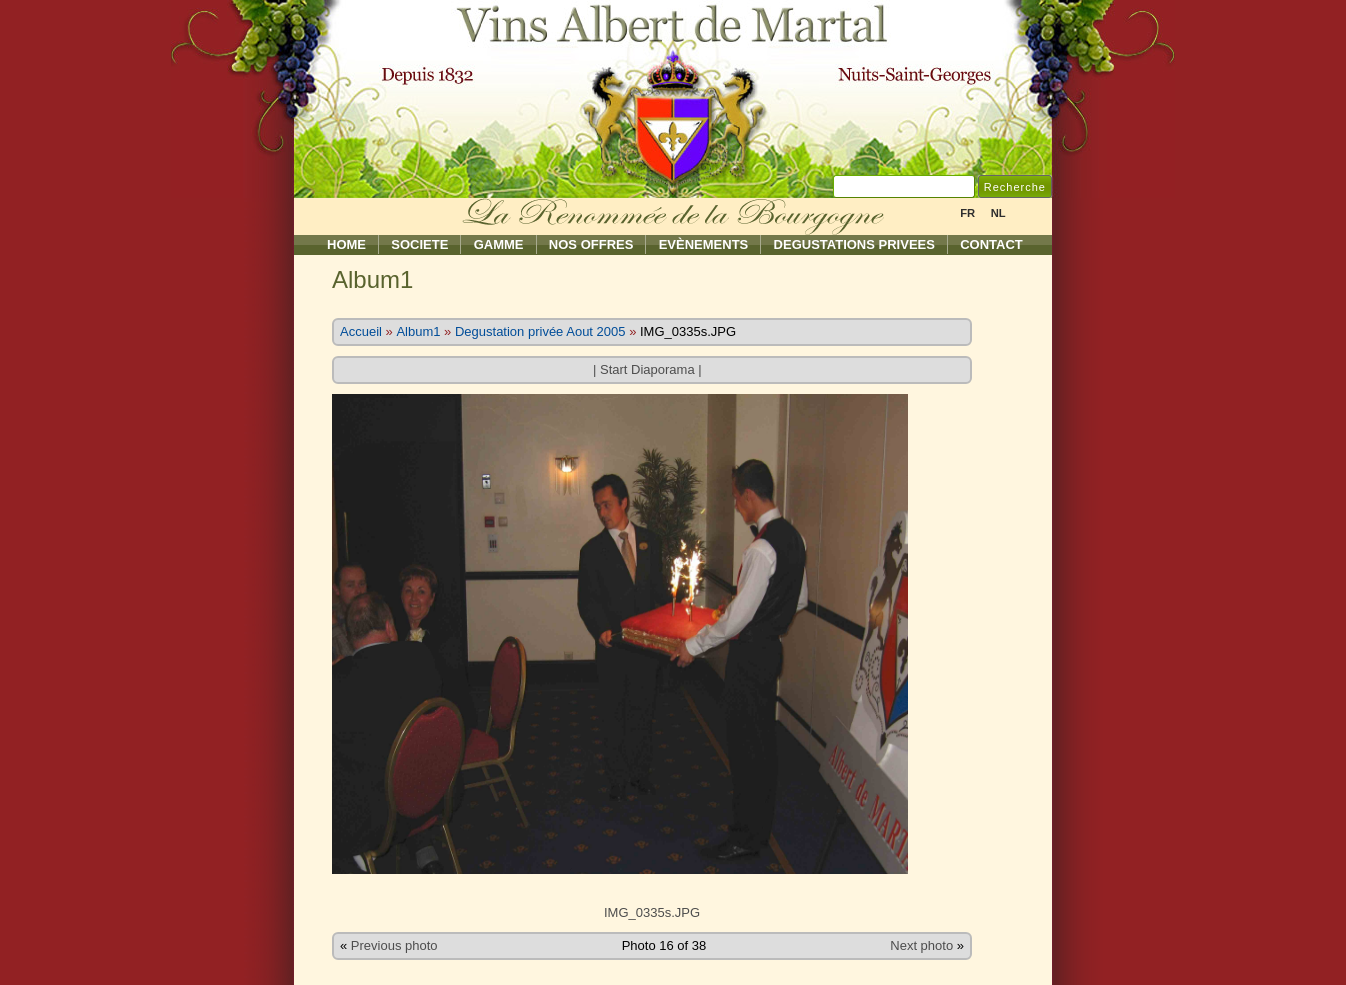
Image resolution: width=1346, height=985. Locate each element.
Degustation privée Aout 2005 (540, 331)
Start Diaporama (647, 369)
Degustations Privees (854, 244)
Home (346, 244)
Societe (419, 244)
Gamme (499, 244)
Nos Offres (591, 244)
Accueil (361, 331)
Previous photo (394, 945)
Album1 (418, 331)
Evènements (704, 244)
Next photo (921, 945)
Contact (991, 244)
